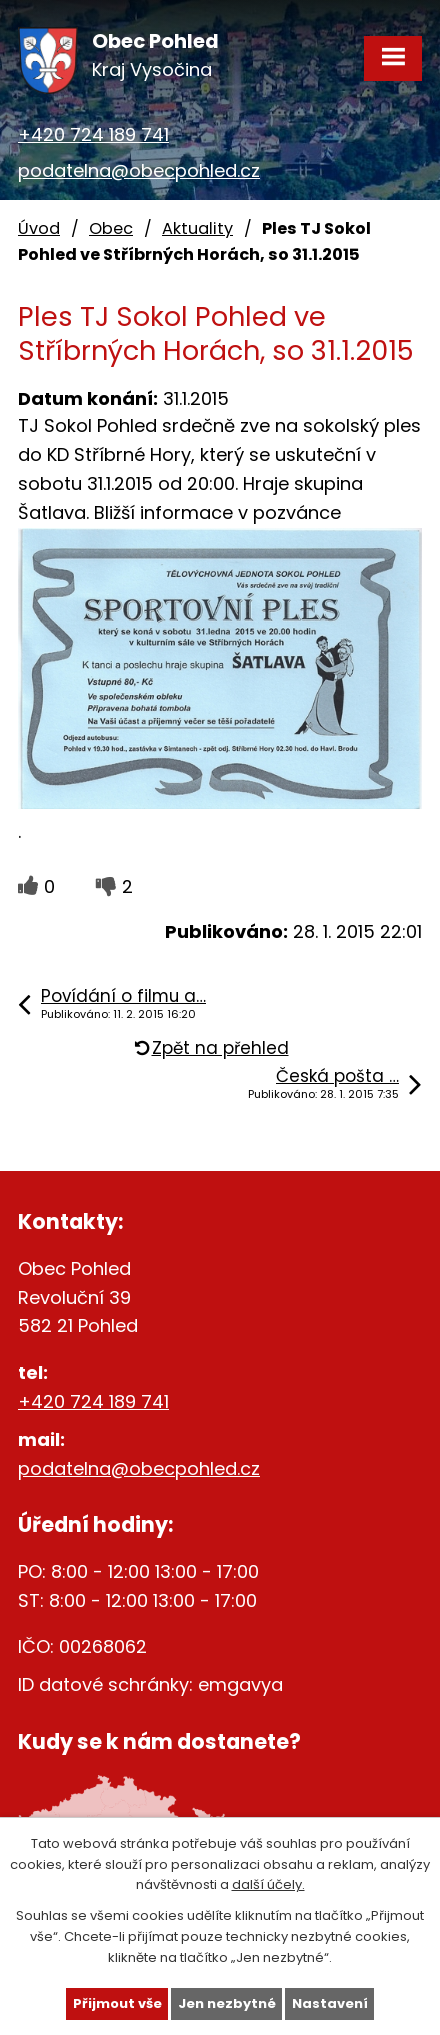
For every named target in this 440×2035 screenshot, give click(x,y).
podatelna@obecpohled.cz (139, 170)
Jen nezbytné (227, 2003)
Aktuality (197, 228)
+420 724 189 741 (93, 134)
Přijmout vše (117, 2003)
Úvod (39, 228)
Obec (111, 228)
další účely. (268, 1884)
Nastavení (330, 2003)
